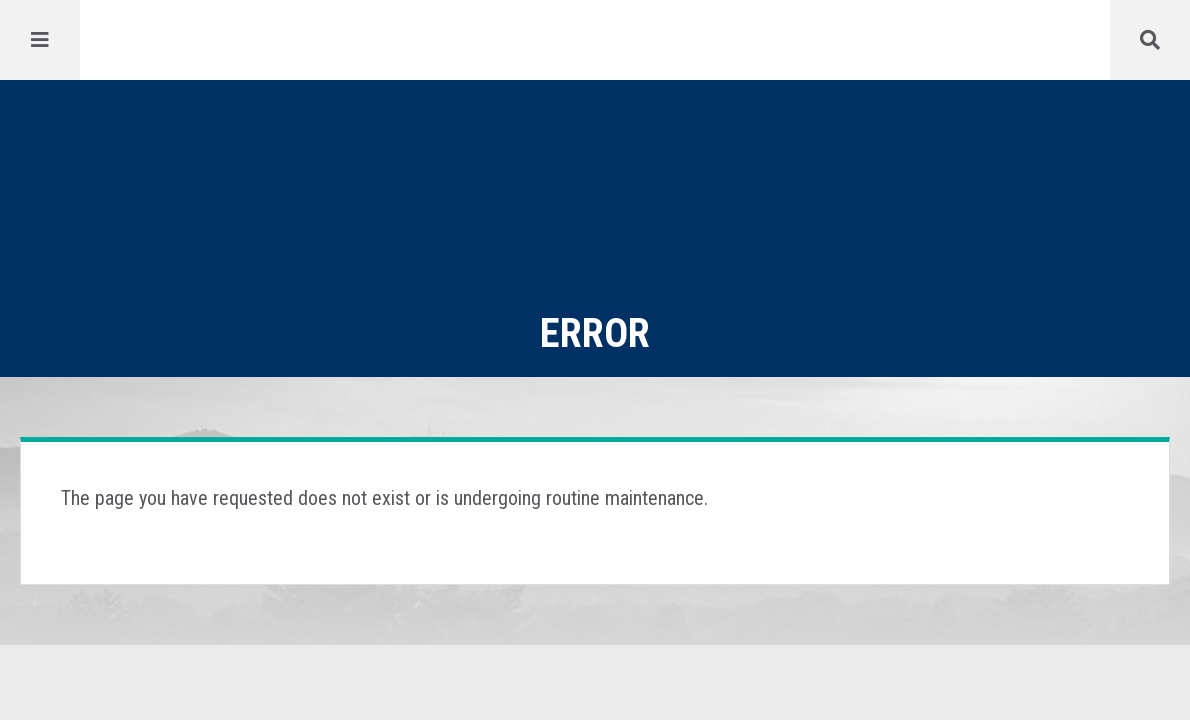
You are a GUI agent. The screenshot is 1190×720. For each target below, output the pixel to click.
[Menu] (40, 40)
